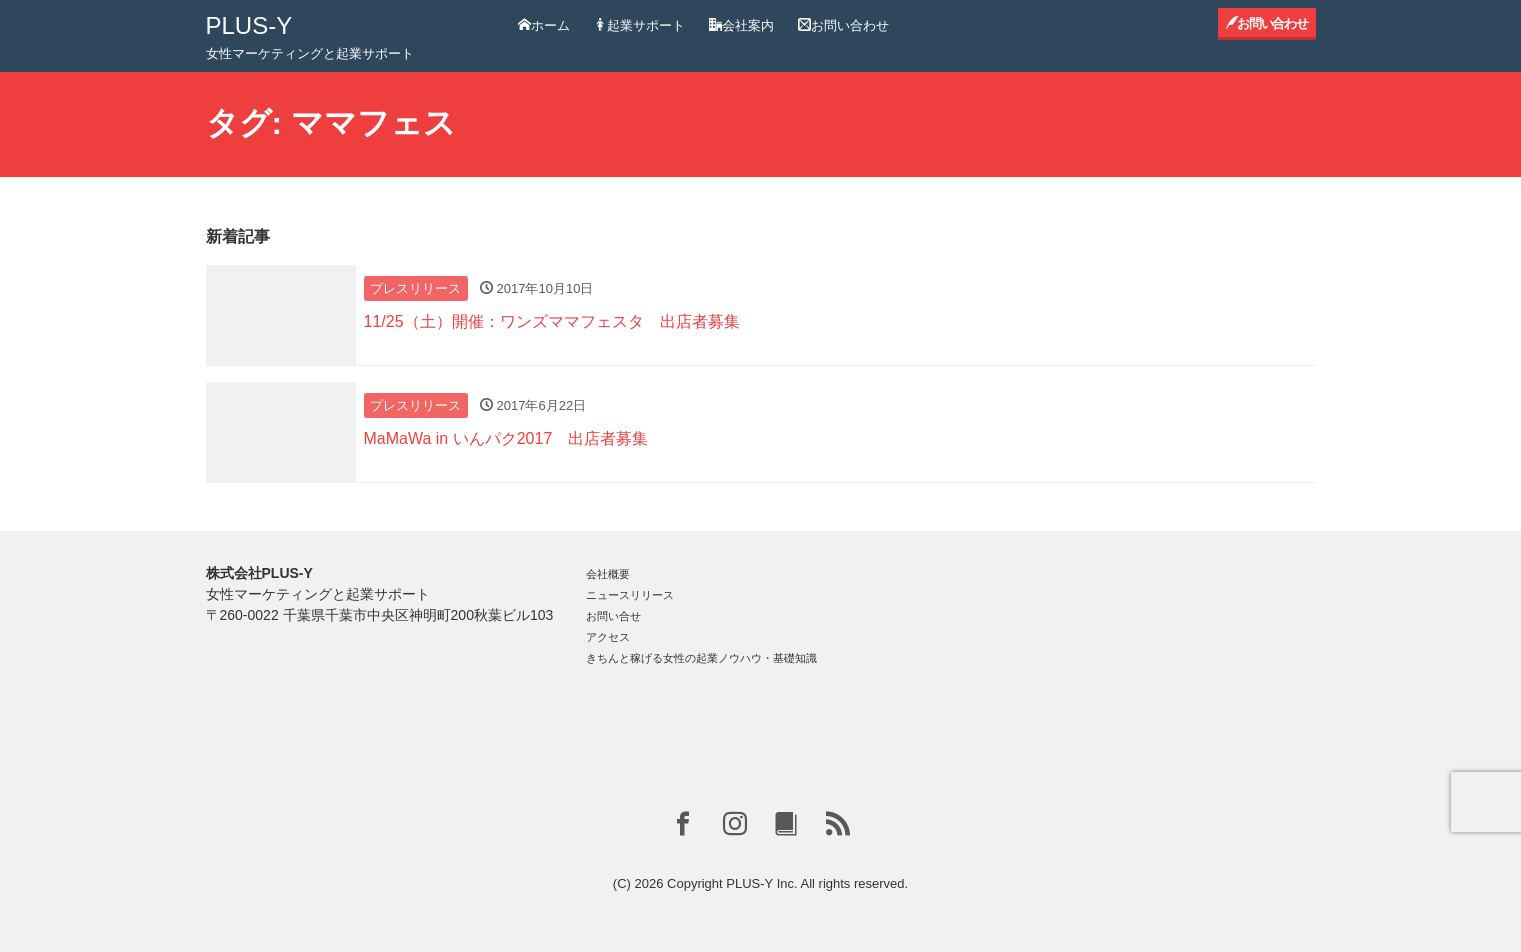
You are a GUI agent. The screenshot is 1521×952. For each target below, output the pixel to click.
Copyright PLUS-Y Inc (730, 883)
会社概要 (608, 574)
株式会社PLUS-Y (259, 573)
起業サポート (639, 25)
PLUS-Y (249, 25)
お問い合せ (613, 616)
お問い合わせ (843, 25)
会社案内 (741, 25)
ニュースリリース (630, 595)
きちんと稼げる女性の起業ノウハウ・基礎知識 (701, 658)
